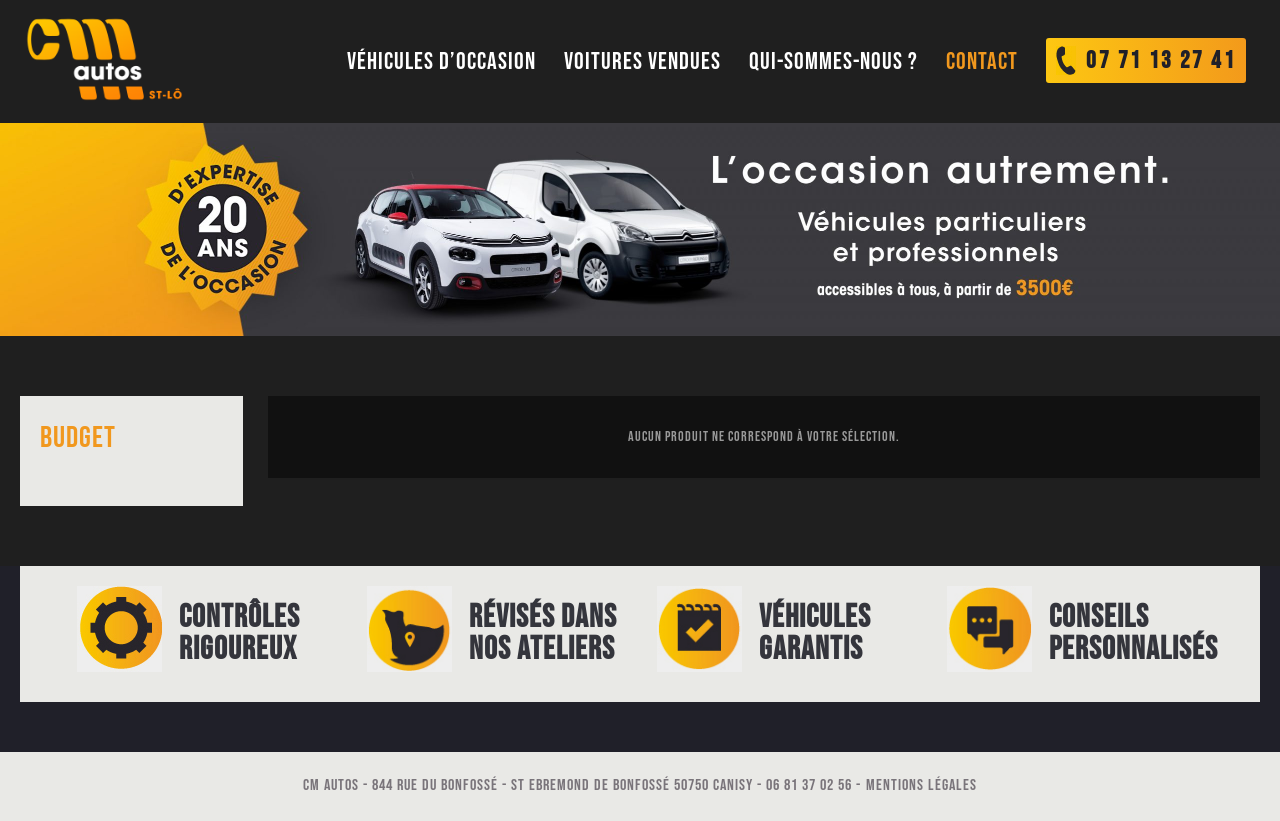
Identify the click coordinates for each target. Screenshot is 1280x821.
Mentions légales (921, 785)
